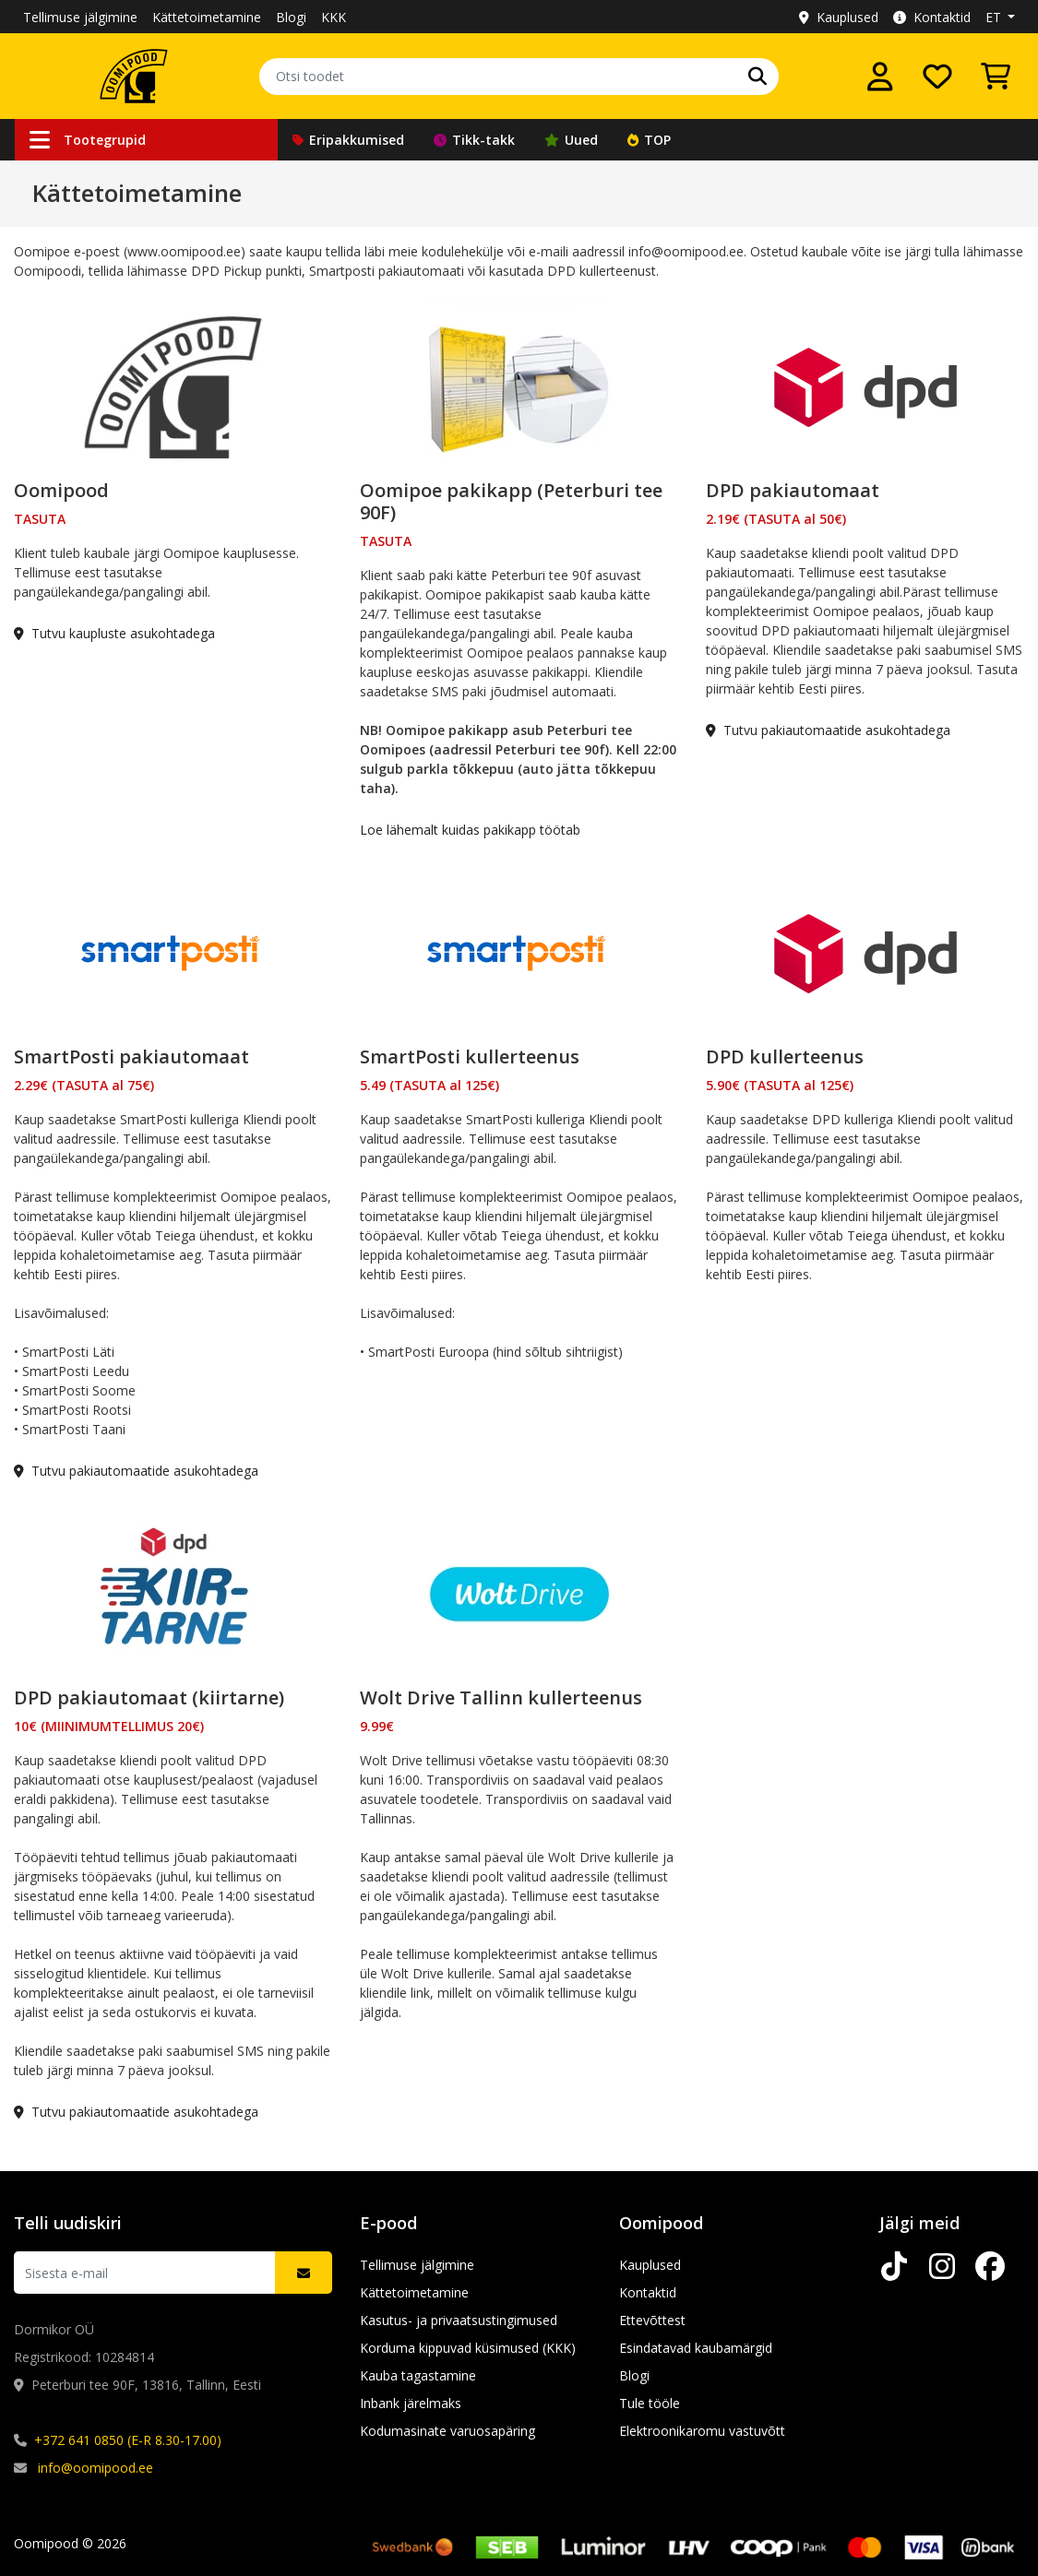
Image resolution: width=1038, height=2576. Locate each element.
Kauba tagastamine (418, 2375)
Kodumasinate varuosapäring (447, 2430)
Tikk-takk (474, 139)
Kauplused (838, 17)
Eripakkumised (348, 139)
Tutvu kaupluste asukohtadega (114, 633)
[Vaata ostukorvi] (995, 76)
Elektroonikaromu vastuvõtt (702, 2430)
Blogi (291, 17)
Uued (571, 139)
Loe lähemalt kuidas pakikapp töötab (470, 829)
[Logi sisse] (880, 76)
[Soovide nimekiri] (937, 76)
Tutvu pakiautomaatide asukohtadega (828, 730)
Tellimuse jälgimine (80, 17)
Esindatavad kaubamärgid (695, 2347)
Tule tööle (649, 2403)
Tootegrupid (88, 139)
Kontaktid (932, 17)
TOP (649, 139)
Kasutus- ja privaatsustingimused (458, 2320)
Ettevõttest (652, 2320)
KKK (333, 17)
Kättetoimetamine (206, 17)
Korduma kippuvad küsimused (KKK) (468, 2347)
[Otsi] (757, 76)
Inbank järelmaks (410, 2403)
